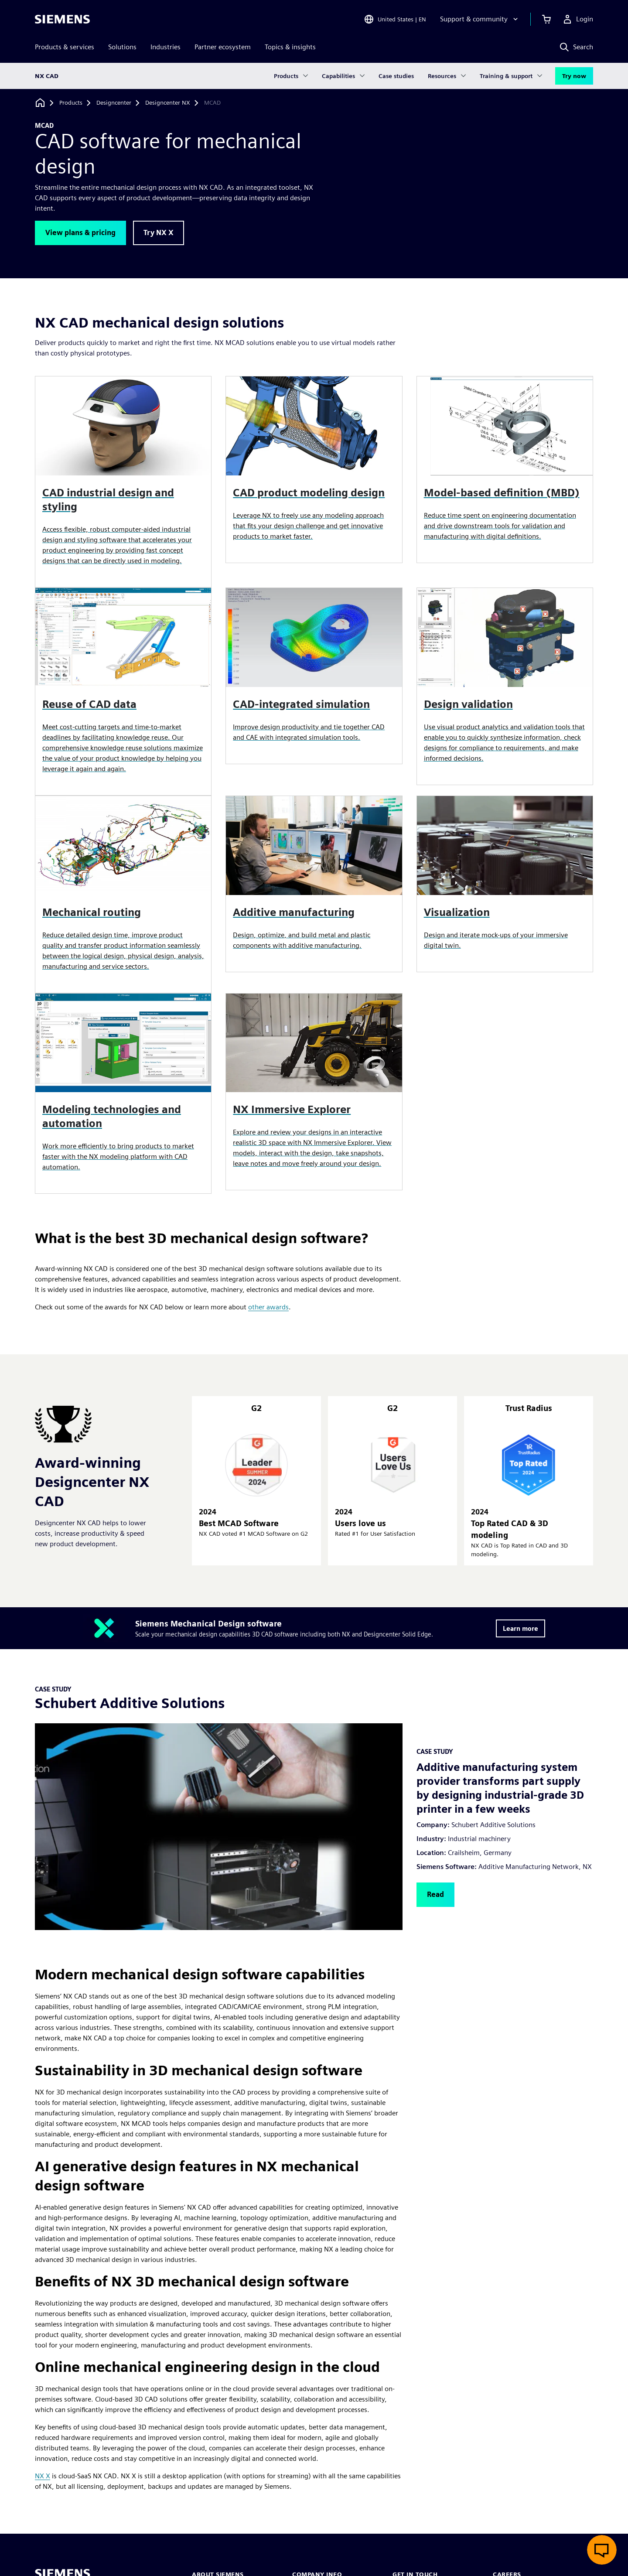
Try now (574, 75)
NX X (42, 2476)
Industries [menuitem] (165, 47)
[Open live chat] (602, 2550)
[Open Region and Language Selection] (395, 19)
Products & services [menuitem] (64, 47)
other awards (268, 1307)
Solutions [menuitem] (122, 47)
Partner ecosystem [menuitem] (223, 47)
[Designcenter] (113, 103)
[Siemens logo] (62, 19)
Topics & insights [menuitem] (290, 47)
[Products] (70, 103)
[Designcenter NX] (167, 103)
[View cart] (546, 19)
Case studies (396, 75)
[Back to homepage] (40, 102)
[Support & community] (480, 19)
